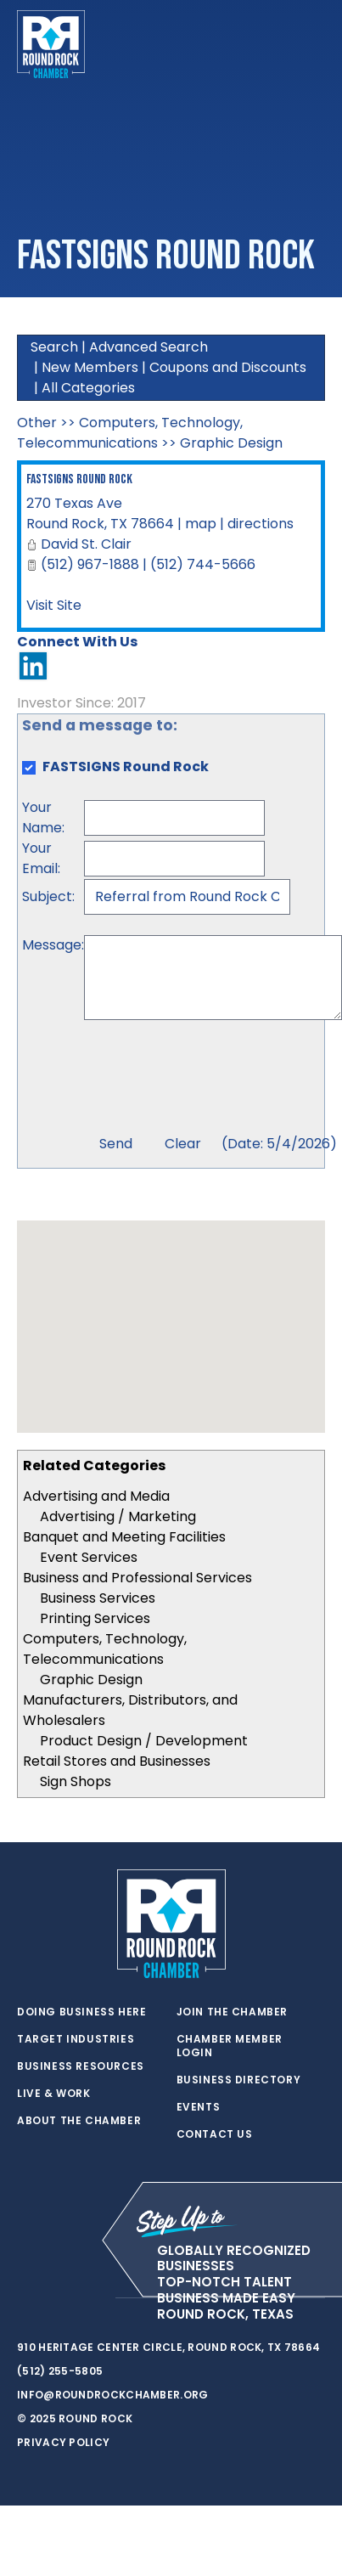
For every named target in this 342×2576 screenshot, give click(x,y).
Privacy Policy (63, 2442)
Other (37, 422)
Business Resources (80, 2066)
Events (199, 2107)
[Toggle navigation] (311, 44)
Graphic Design (91, 1679)
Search (54, 347)
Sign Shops (75, 1781)
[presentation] (213, 1079)
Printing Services (95, 1618)
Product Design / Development (144, 1740)
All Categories (88, 387)
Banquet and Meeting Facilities (124, 1537)
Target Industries (75, 2039)
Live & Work (54, 2093)
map (200, 523)
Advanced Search (148, 347)
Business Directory (239, 2080)
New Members (90, 367)
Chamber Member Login (230, 2046)
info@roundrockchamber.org (113, 2394)
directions (260, 523)
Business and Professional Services (137, 1577)
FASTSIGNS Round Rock (79, 479)
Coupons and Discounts (227, 367)
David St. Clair (86, 544)
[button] (171, 1311)
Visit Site (53, 605)
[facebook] (59, 2298)
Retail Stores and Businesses (116, 1761)
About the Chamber (79, 2121)
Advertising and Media (96, 1496)
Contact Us (215, 2134)
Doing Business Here (81, 2012)
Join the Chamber (233, 2012)
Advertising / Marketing (118, 1516)
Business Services (97, 1598)
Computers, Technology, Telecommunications (105, 1649)
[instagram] (93, 2298)
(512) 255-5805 (60, 2371)
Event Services (88, 1557)
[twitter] (25, 2298)
